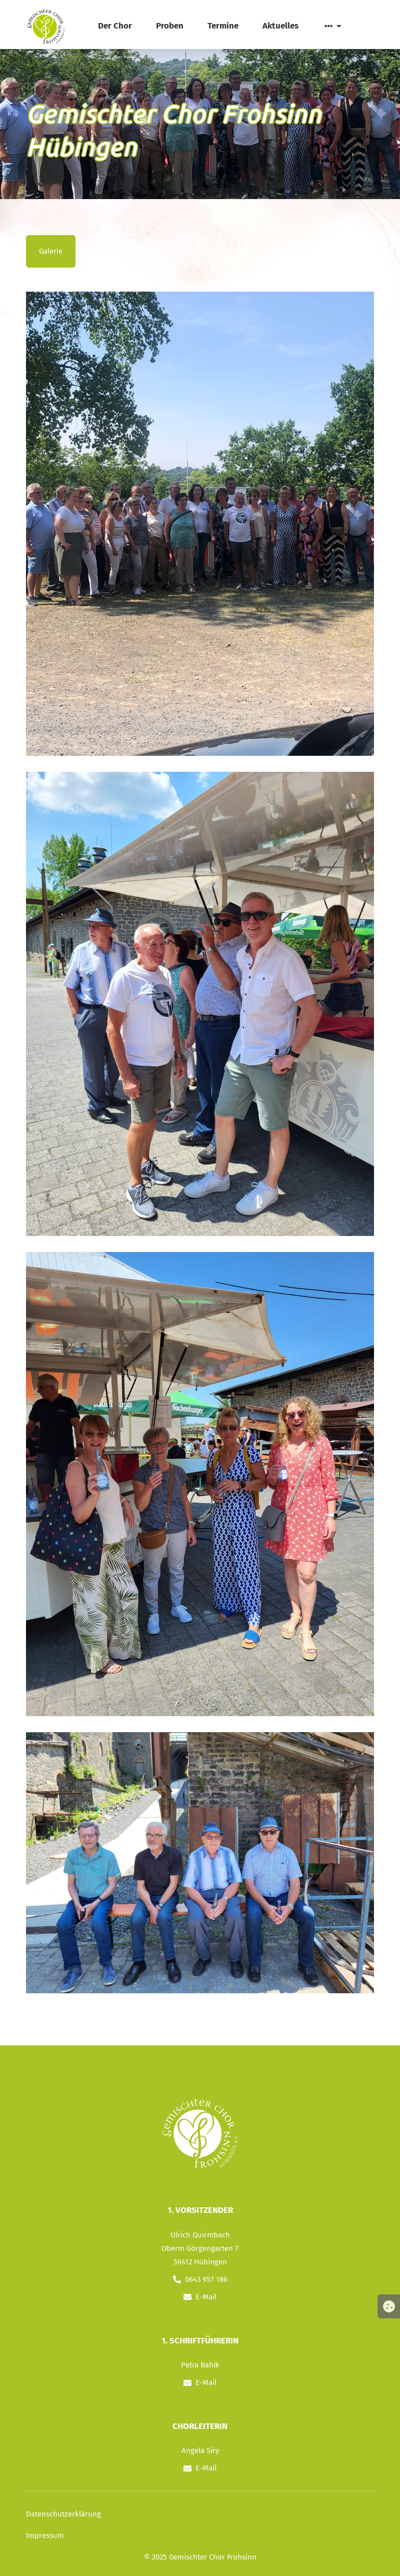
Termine (223, 26)
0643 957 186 (206, 2279)
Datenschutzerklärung (63, 2513)
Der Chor (115, 26)
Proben (170, 26)
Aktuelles (280, 26)
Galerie (50, 251)
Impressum (45, 2535)
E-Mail (206, 2296)
